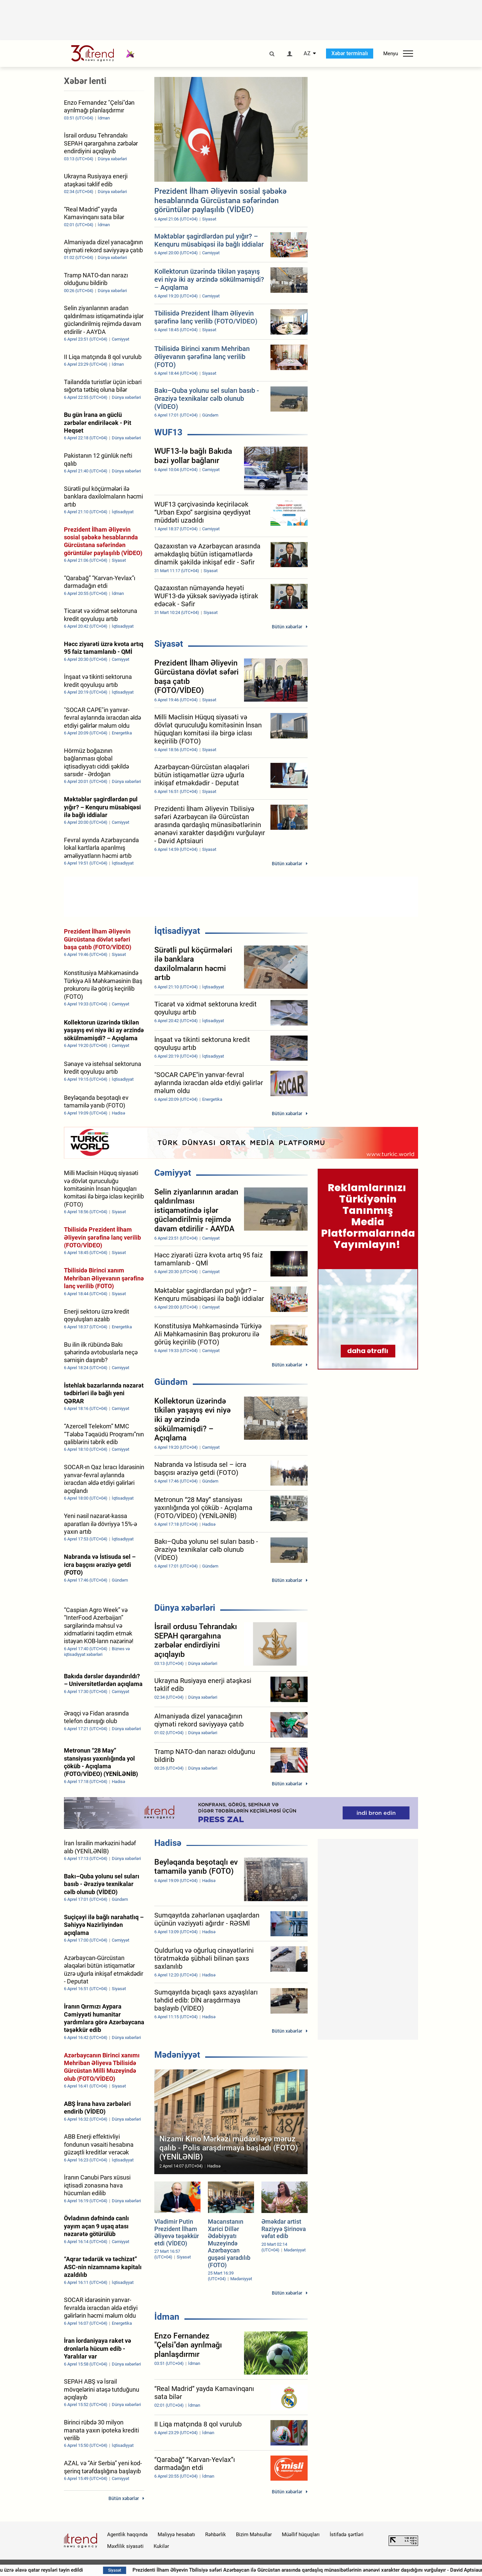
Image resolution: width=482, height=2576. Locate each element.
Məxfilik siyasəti (125, 2546)
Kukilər (161, 2546)
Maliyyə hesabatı (176, 2534)
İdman (166, 2317)
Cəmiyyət (172, 1173)
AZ (307, 53)
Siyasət (168, 644)
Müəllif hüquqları (301, 2534)
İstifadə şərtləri (347, 2534)
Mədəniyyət (177, 2055)
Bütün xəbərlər (287, 626)
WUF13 (168, 432)
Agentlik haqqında (127, 2534)
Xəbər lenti (85, 81)
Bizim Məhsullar (254, 2534)
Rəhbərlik (215, 2534)
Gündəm (171, 1382)
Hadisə (167, 1843)
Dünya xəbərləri (184, 1608)
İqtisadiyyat (177, 931)
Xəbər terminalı (349, 53)
